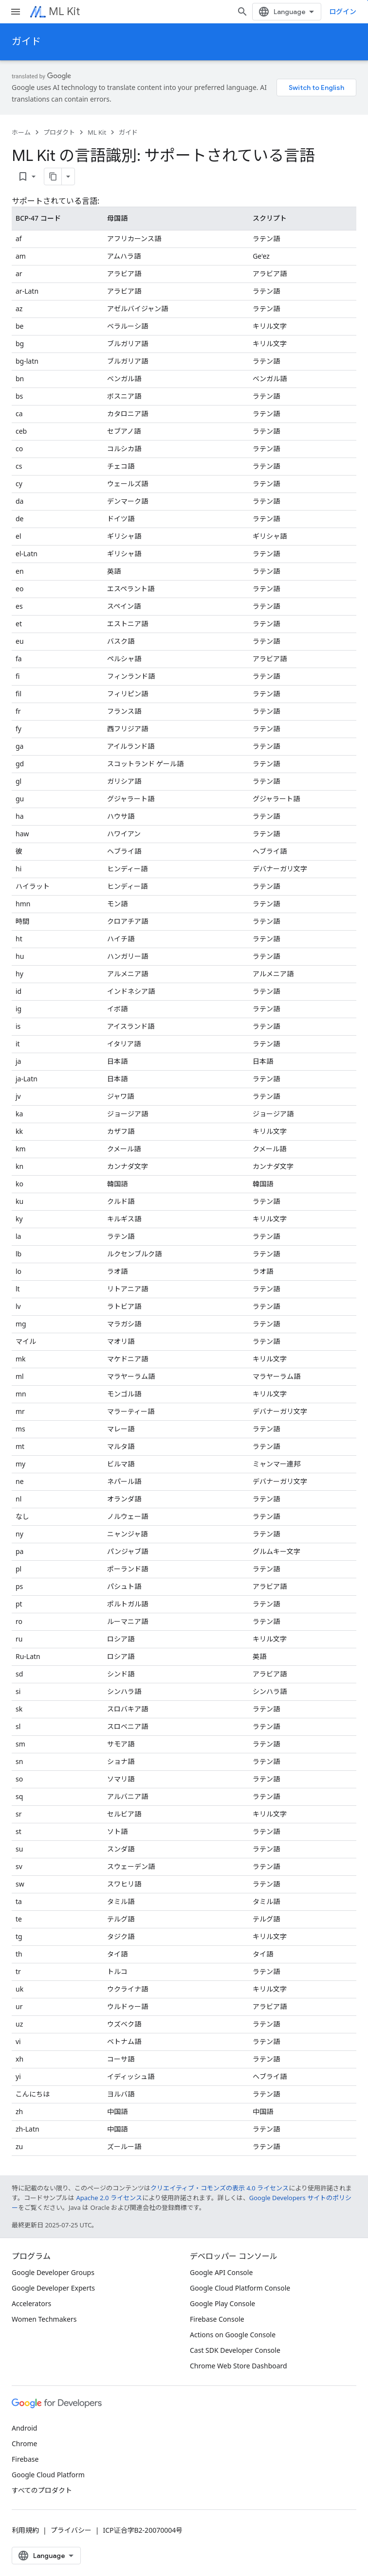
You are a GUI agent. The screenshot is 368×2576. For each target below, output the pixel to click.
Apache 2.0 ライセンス (109, 2197)
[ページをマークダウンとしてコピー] (53, 176)
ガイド (26, 41)
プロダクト (59, 132)
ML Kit (64, 11)
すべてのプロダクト (42, 2490)
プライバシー (71, 2530)
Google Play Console (222, 2303)
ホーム (21, 132)
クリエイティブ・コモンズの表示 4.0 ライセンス (219, 2188)
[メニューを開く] (15, 11)
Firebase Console (217, 2319)
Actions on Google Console (233, 2334)
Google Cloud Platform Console (240, 2288)
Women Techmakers (44, 2319)
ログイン (342, 11)
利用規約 (25, 2530)
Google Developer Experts (53, 2288)
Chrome (24, 2443)
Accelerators (31, 2303)
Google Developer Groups (53, 2272)
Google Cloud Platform (48, 2474)
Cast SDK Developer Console (235, 2350)
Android (24, 2428)
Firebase (25, 2459)
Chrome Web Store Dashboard (238, 2365)
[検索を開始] (242, 12)
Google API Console (221, 2272)
